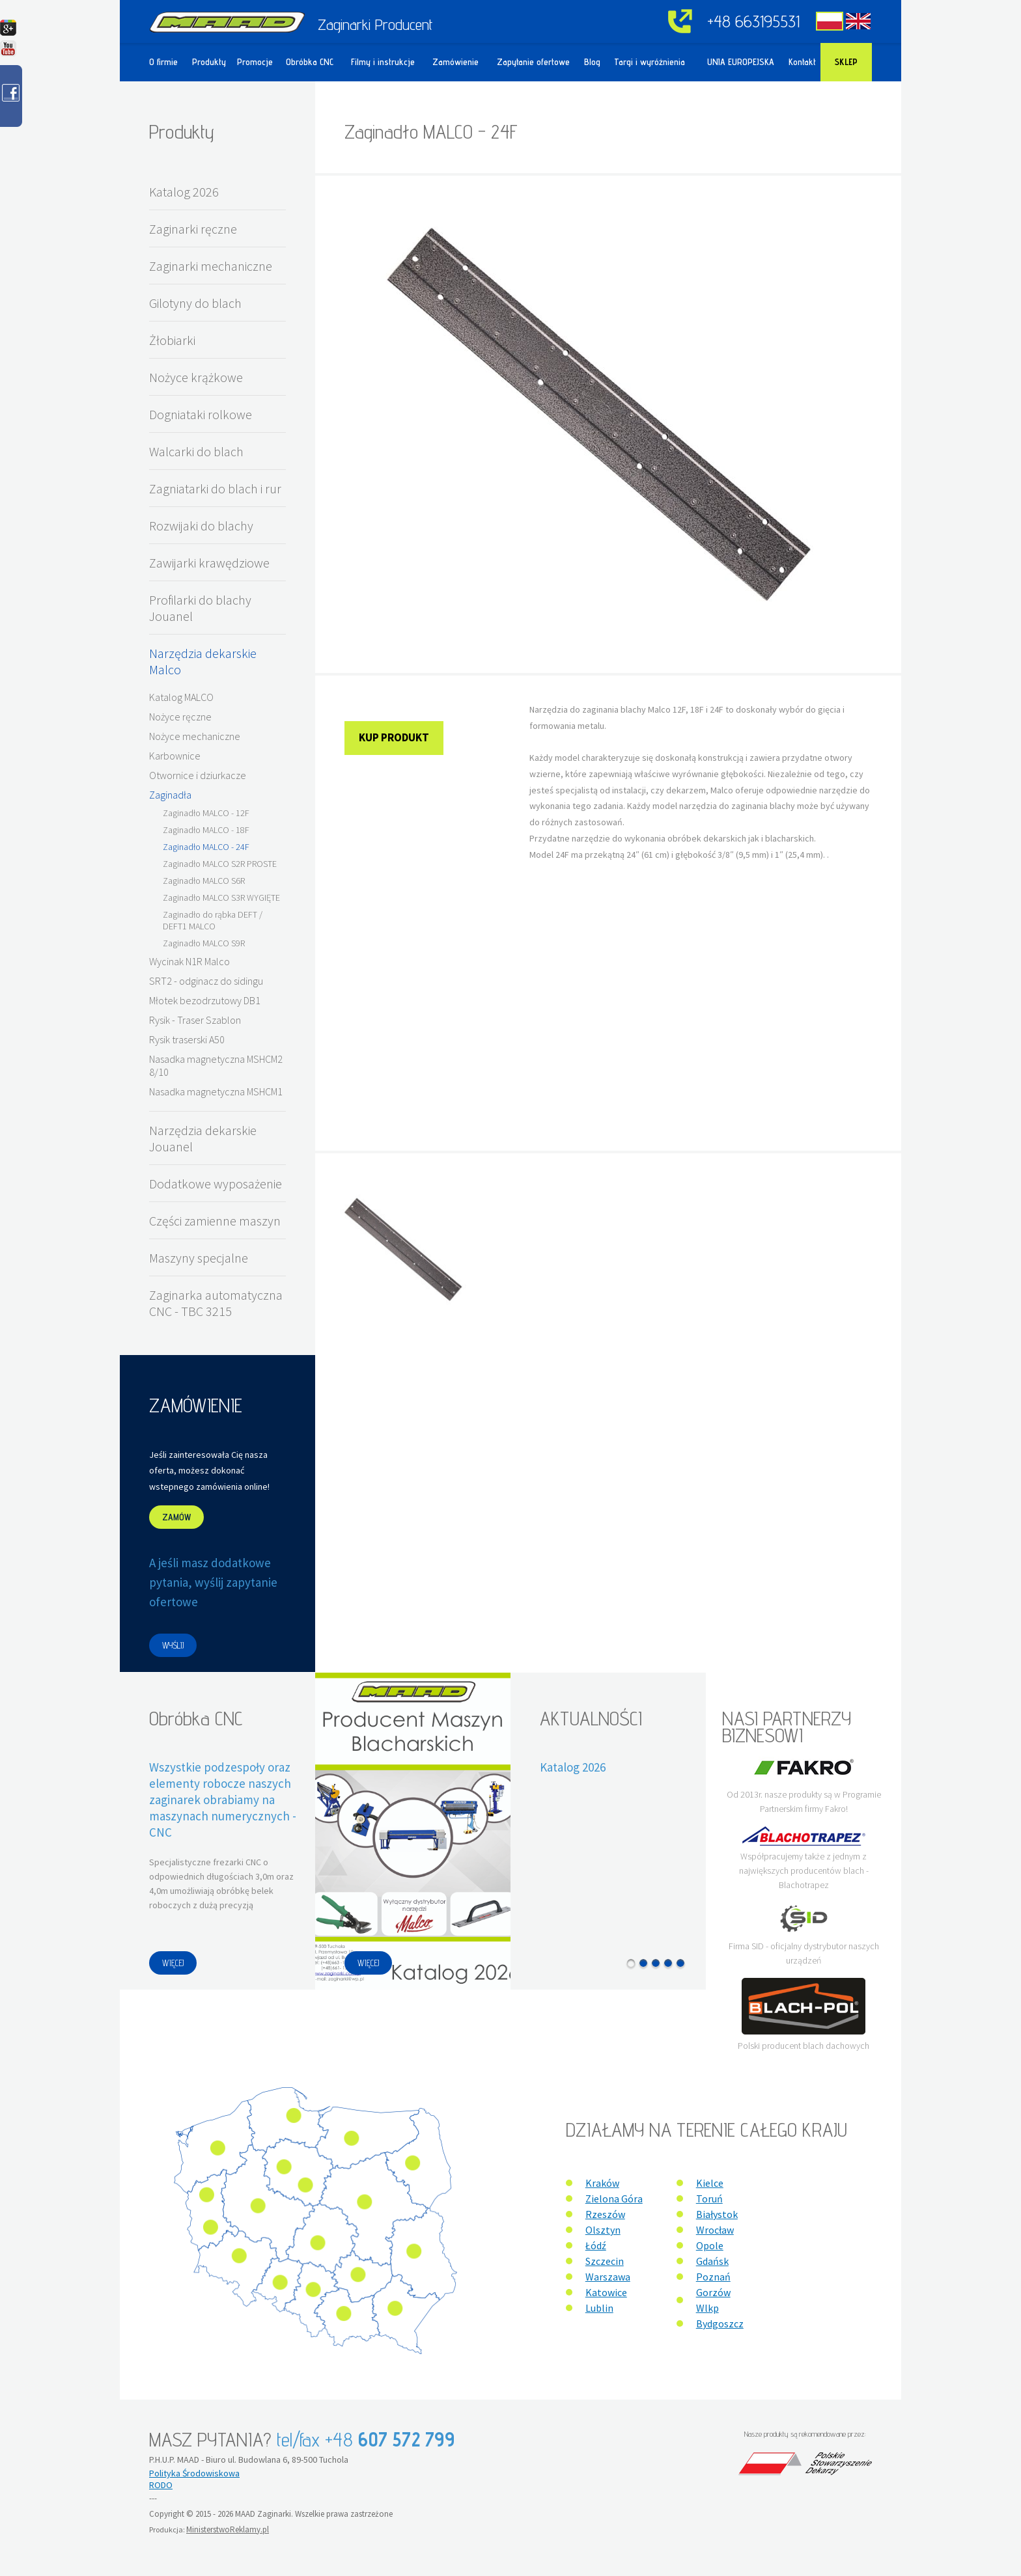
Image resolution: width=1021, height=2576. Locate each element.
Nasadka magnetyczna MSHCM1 (216, 1091)
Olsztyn (603, 2229)
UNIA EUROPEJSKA (740, 62)
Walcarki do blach (196, 451)
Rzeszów (605, 2214)
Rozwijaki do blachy (201, 525)
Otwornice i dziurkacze (197, 775)
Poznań (713, 2276)
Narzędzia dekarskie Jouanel (203, 1138)
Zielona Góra (614, 2198)
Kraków (602, 2182)
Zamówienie (455, 62)
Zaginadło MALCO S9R (204, 943)
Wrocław (715, 2229)
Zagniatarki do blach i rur (215, 488)
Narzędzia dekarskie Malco (203, 661)
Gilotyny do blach (195, 303)
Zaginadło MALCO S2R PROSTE (220, 864)
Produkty (209, 62)
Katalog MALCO (181, 697)
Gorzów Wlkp (713, 2300)
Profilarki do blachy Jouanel (200, 608)
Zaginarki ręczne (193, 229)
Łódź (595, 2245)
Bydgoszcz (720, 2323)
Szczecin (604, 2261)
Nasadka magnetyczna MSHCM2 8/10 (216, 1065)
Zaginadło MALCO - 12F (206, 813)
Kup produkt (394, 737)
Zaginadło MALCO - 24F (206, 847)
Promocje (255, 62)
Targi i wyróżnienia (649, 62)
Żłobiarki (172, 340)
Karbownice (175, 755)
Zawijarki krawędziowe (209, 563)
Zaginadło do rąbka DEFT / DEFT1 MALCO (212, 920)
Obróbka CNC (309, 62)
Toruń (709, 2198)
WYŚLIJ (173, 1645)
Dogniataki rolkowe (200, 414)
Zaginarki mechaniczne (210, 266)
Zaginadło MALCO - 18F (206, 830)
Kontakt (802, 62)
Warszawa (607, 2276)
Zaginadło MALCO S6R (204, 880)
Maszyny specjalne (198, 1258)
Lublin (599, 2307)
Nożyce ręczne (180, 716)
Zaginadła (170, 794)
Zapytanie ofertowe (533, 62)
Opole (709, 2245)
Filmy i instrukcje (383, 62)
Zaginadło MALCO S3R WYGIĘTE (221, 897)
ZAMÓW (176, 1517)
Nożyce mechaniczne (194, 736)
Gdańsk (712, 2261)
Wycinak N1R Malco (189, 961)
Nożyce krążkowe (196, 377)
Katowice (606, 2292)
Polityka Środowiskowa (194, 2473)
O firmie (163, 62)
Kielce (709, 2182)
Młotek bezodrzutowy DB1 (204, 1000)
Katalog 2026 (184, 192)
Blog (592, 62)
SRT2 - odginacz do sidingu (206, 980)
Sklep (846, 62)
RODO (161, 2485)
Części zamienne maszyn (215, 1221)
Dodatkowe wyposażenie (215, 1183)
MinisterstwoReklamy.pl (227, 2529)
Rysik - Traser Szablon (195, 1019)
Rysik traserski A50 (187, 1039)
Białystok (717, 2214)
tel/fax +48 (366, 2439)
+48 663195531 (753, 21)
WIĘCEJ (173, 1963)
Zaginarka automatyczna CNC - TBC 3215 (216, 1303)
